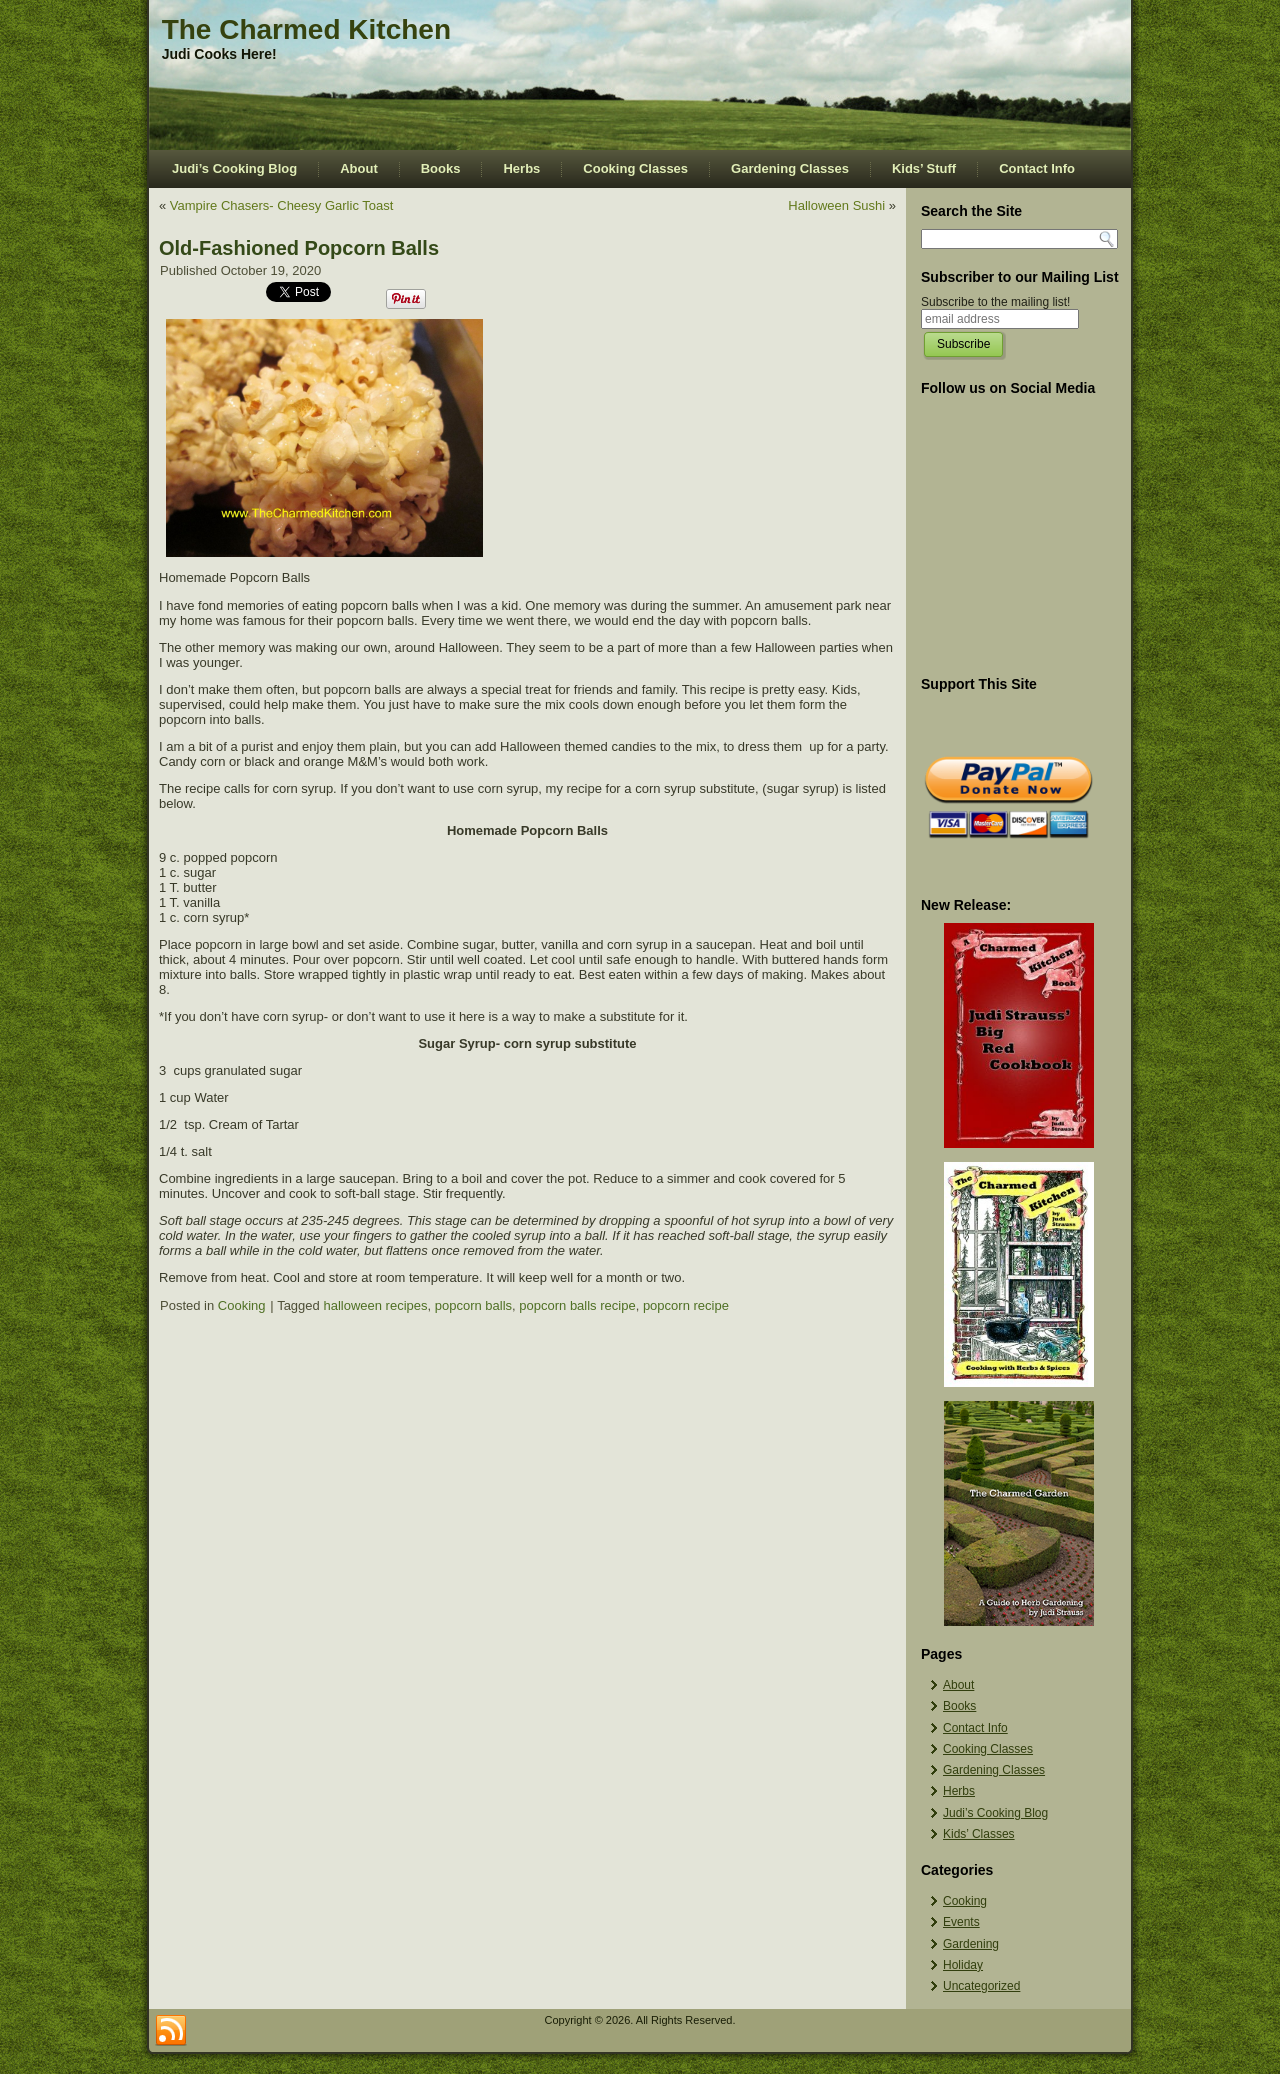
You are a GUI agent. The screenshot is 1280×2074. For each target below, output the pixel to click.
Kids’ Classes (979, 1834)
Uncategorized (981, 1986)
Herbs (521, 168)
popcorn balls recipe (577, 1305)
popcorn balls (473, 1305)
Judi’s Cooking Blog (234, 168)
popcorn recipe (686, 1305)
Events (961, 1922)
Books (441, 168)
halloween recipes (375, 1305)
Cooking (242, 1305)
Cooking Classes (635, 168)
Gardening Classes (790, 168)
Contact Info (1037, 168)
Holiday (963, 1965)
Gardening (971, 1944)
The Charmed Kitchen (306, 29)
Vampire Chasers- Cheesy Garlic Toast (282, 205)
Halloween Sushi (836, 205)
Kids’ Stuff (924, 168)
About (359, 168)
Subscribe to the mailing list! (995, 302)
